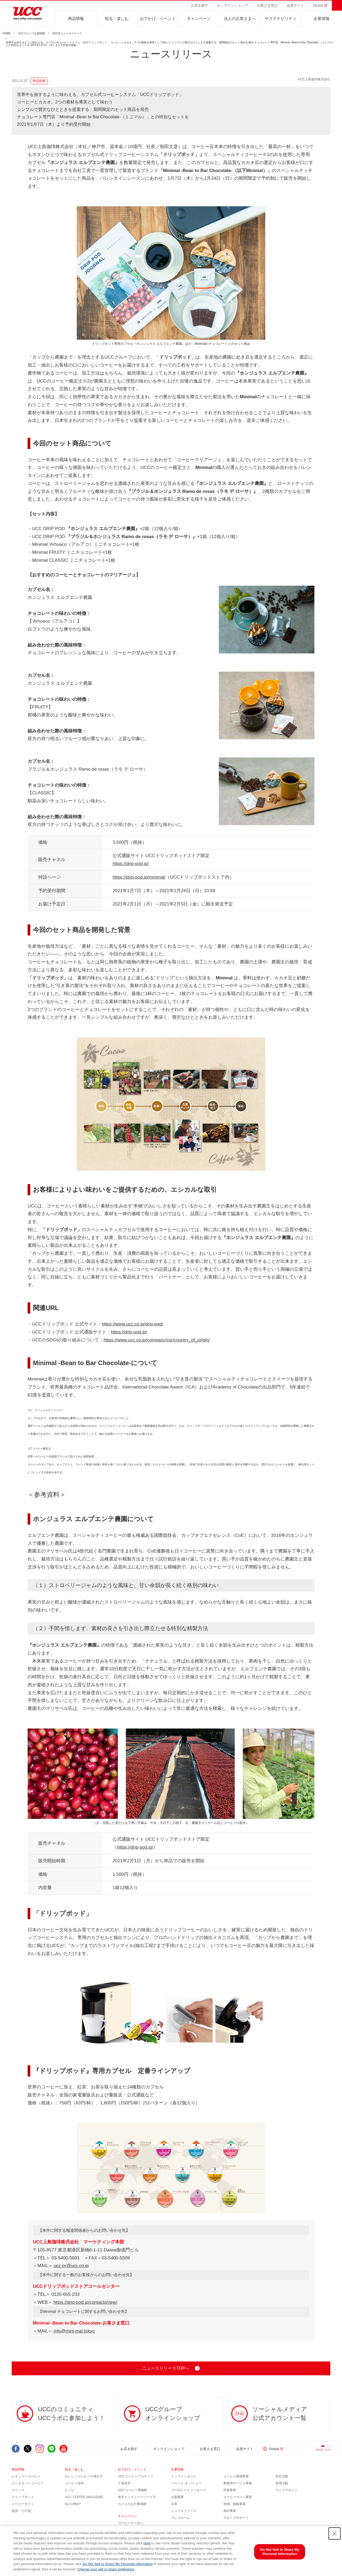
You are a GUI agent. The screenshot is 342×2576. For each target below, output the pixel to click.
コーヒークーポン (130, 2523)
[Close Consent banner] (334, 2533)
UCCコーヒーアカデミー (135, 2476)
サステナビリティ (281, 18)
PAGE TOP (323, 2449)
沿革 (174, 2504)
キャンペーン (199, 18)
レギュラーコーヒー (26, 2476)
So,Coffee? (73, 2504)
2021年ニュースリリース (67, 33)
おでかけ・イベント (158, 18)
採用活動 (281, 2483)
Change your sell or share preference (105, 2569)
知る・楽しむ (117, 18)
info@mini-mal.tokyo (74, 2331)
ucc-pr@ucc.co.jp (71, 2265)
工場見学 (124, 2483)
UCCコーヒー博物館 (132, 2490)
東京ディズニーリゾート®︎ (136, 2497)
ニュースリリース (183, 2511)
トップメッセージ (183, 2476)
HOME (7, 33)
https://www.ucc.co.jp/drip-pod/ (132, 1324)
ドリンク (18, 2490)
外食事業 (229, 2490)
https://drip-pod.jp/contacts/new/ (85, 2302)
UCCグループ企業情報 (31, 33)
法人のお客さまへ (240, 18)
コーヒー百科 (74, 2483)
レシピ (69, 2490)
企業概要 (177, 2497)
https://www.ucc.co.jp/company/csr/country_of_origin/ (157, 1339)
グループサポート (236, 2518)
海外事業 (229, 2511)
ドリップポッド (23, 2497)
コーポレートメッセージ (188, 2490)
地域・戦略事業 (234, 2504)
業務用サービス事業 (237, 2483)
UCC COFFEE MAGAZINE (84, 2497)
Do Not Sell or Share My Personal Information (118, 2564)
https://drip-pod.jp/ (131, 863)
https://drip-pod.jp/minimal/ (139, 877)
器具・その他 (21, 2511)
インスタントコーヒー (28, 2483)
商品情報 (76, 18)
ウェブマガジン (286, 2490)
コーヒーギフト (23, 2504)
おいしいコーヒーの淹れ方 (84, 2476)
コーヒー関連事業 (236, 2476)
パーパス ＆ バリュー (186, 2483)
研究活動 (281, 2476)
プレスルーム (180, 2518)
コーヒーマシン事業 (237, 2497)
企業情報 (322, 18)
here (146, 2543)
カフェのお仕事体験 (132, 2504)
